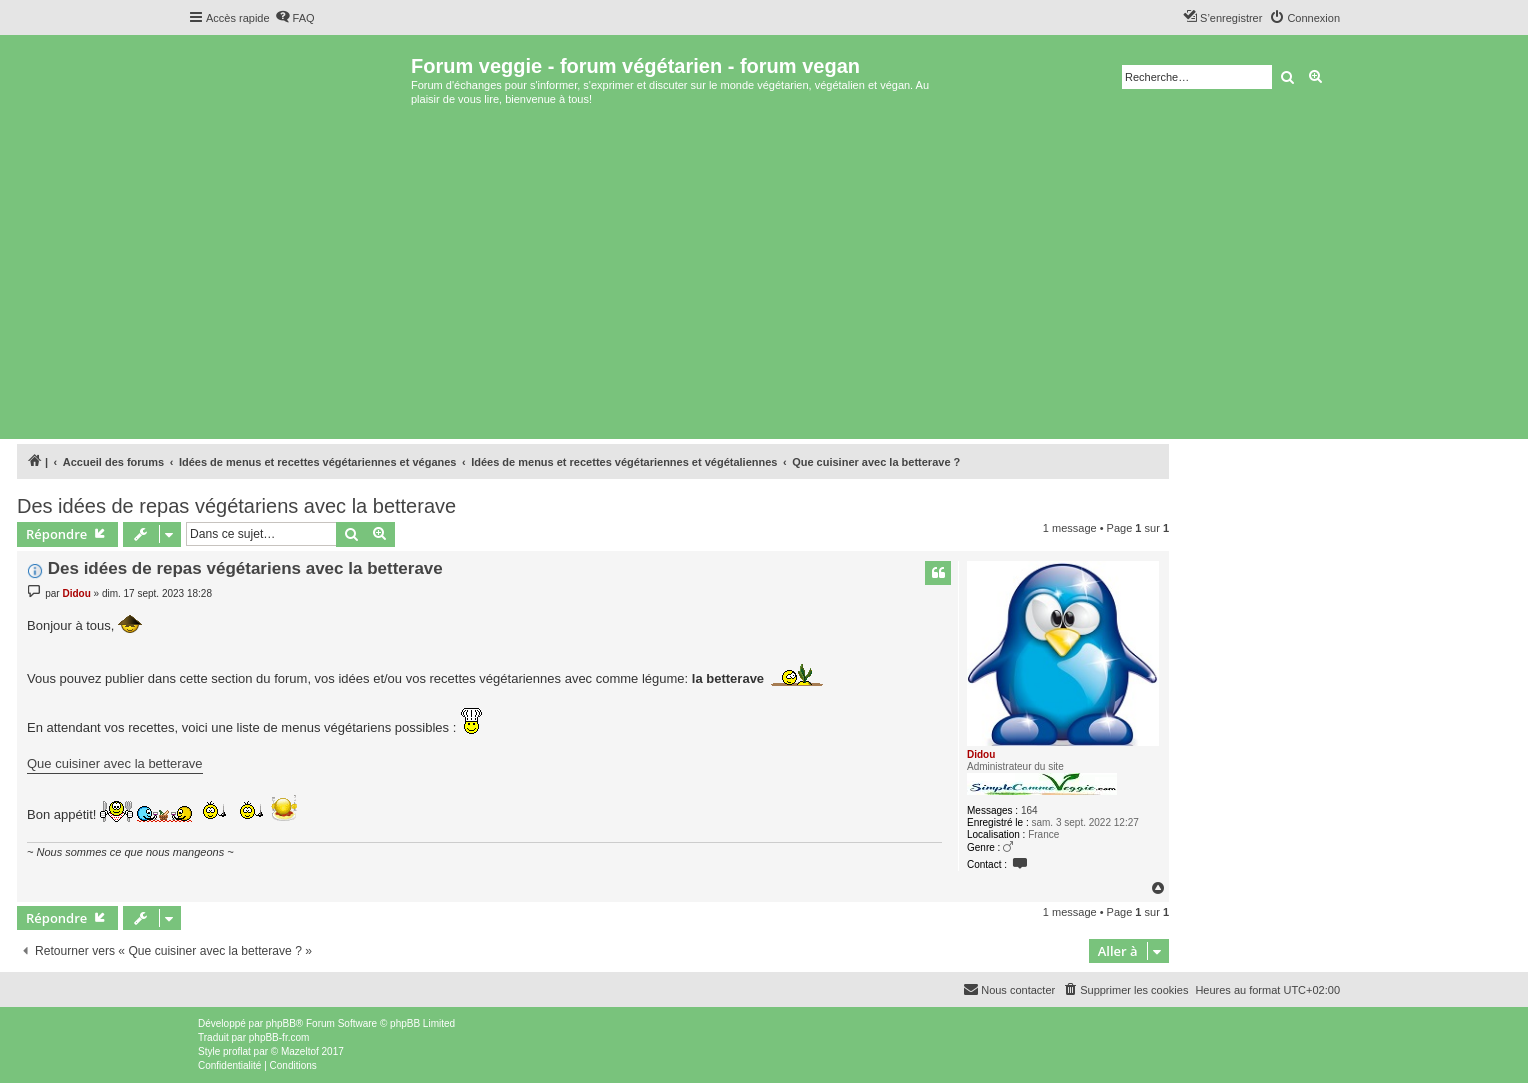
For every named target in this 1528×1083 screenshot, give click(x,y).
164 (1029, 810)
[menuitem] (295, 18)
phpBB (281, 1023)
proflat (237, 1051)
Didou (981, 754)
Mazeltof (300, 1051)
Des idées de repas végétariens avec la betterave (236, 506)
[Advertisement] (764, 284)
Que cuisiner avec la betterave (115, 763)
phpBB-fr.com (279, 1037)
